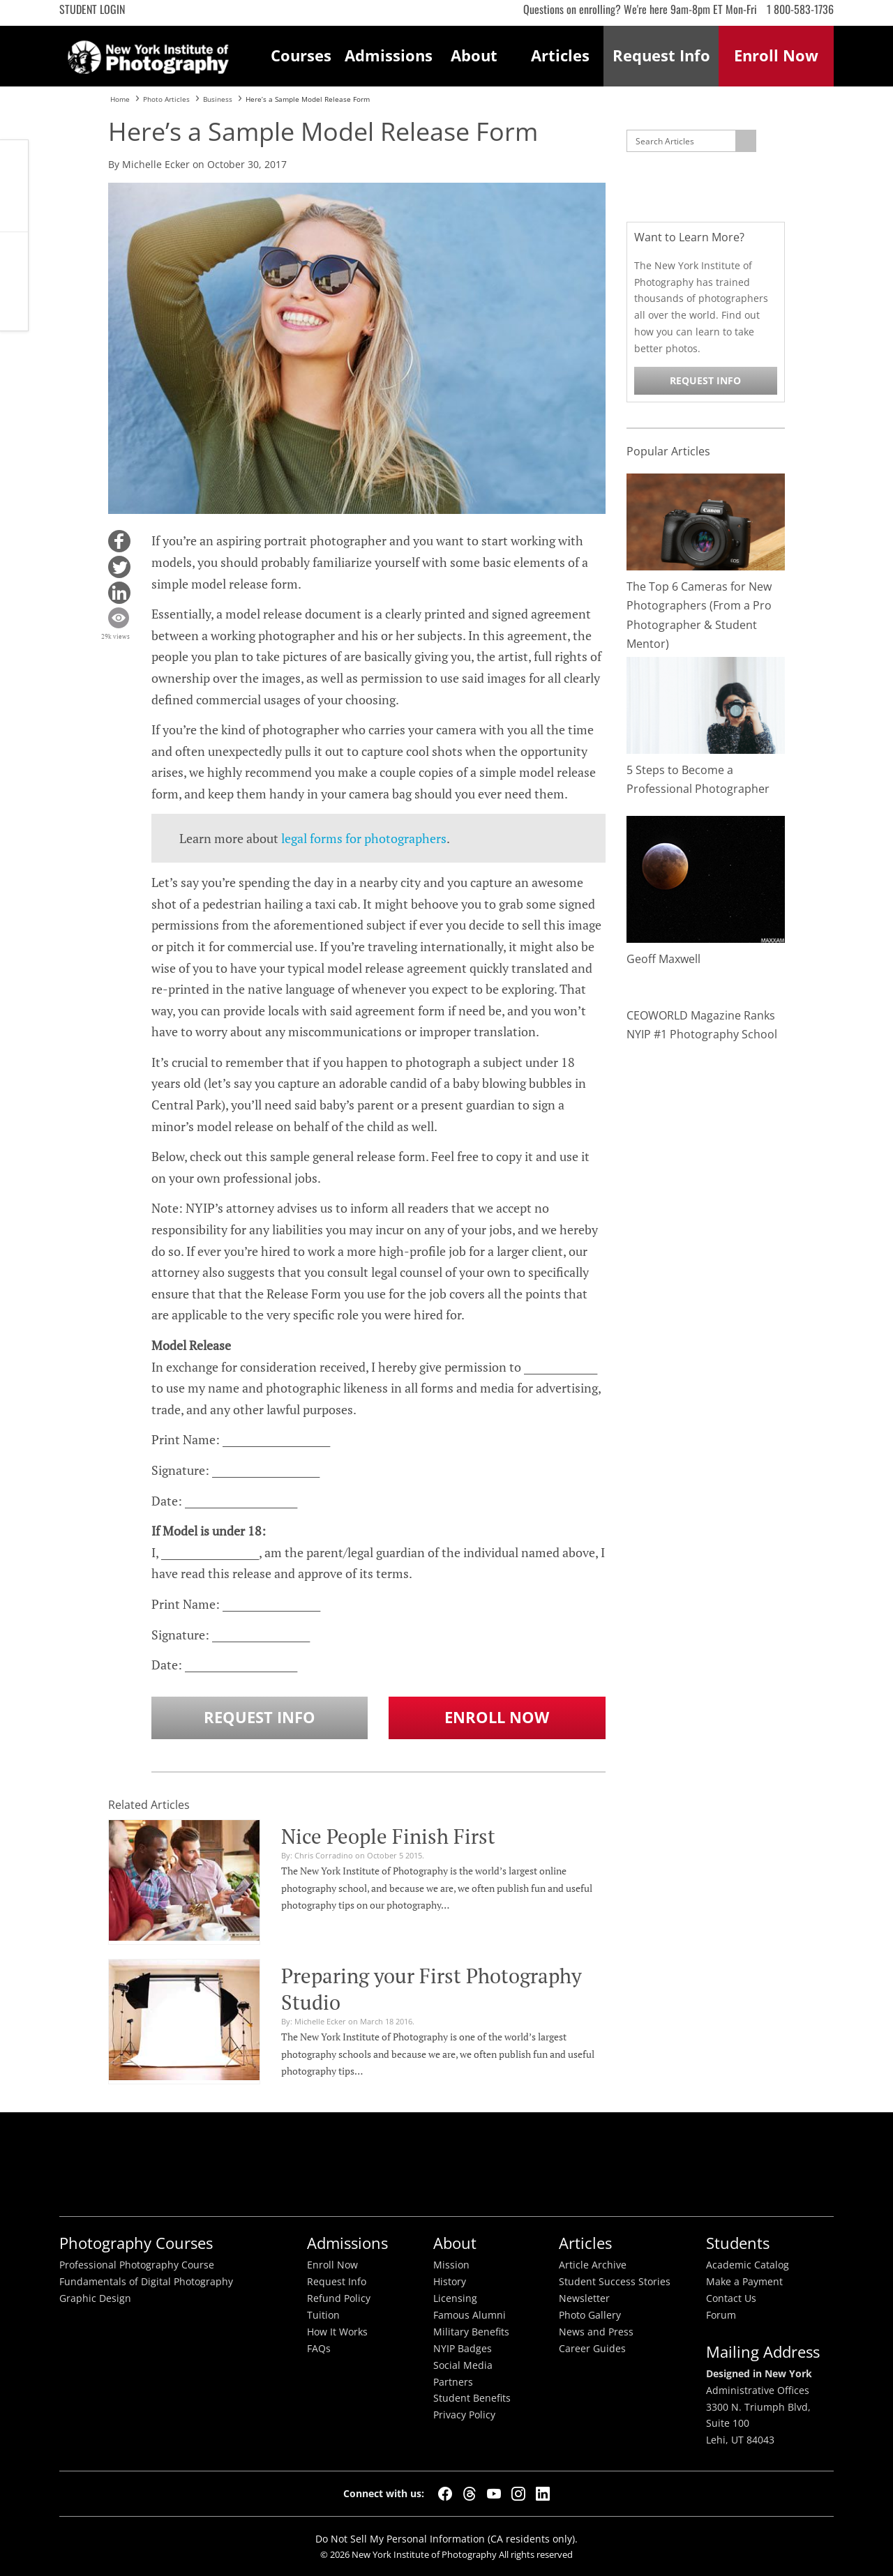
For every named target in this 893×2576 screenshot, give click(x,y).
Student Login (92, 9)
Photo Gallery (590, 2315)
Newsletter (584, 2298)
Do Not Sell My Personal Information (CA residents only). (446, 2538)
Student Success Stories (614, 2281)
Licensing (455, 2298)
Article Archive (592, 2265)
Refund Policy (338, 2298)
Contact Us (731, 2298)
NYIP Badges (462, 2348)
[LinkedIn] (543, 2494)
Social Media (463, 2365)
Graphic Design (95, 2298)
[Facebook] (445, 2494)
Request (661, 55)
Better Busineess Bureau (443, 2164)
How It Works (337, 2332)
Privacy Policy (464, 2415)
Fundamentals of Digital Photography (146, 2281)
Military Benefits (471, 2332)
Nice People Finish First (388, 1836)
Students (738, 2243)
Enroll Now (496, 1717)
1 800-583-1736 (800, 9)
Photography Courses (136, 2243)
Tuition (323, 2315)
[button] (119, 541)
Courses (301, 55)
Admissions (388, 55)
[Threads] (469, 2494)
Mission (451, 2265)
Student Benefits (472, 2398)
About (474, 55)
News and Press (596, 2332)
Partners (453, 2382)
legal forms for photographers (363, 838)
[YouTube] (494, 2494)
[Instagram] (518, 2494)
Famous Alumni (469, 2315)
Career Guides (592, 2348)
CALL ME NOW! (14, 186)
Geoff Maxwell (663, 959)
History (449, 2281)
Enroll (776, 55)
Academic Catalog (747, 2265)
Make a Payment (744, 2281)
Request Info (14, 281)
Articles (560, 55)
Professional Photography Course (136, 2265)
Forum (721, 2315)
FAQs (319, 2348)
